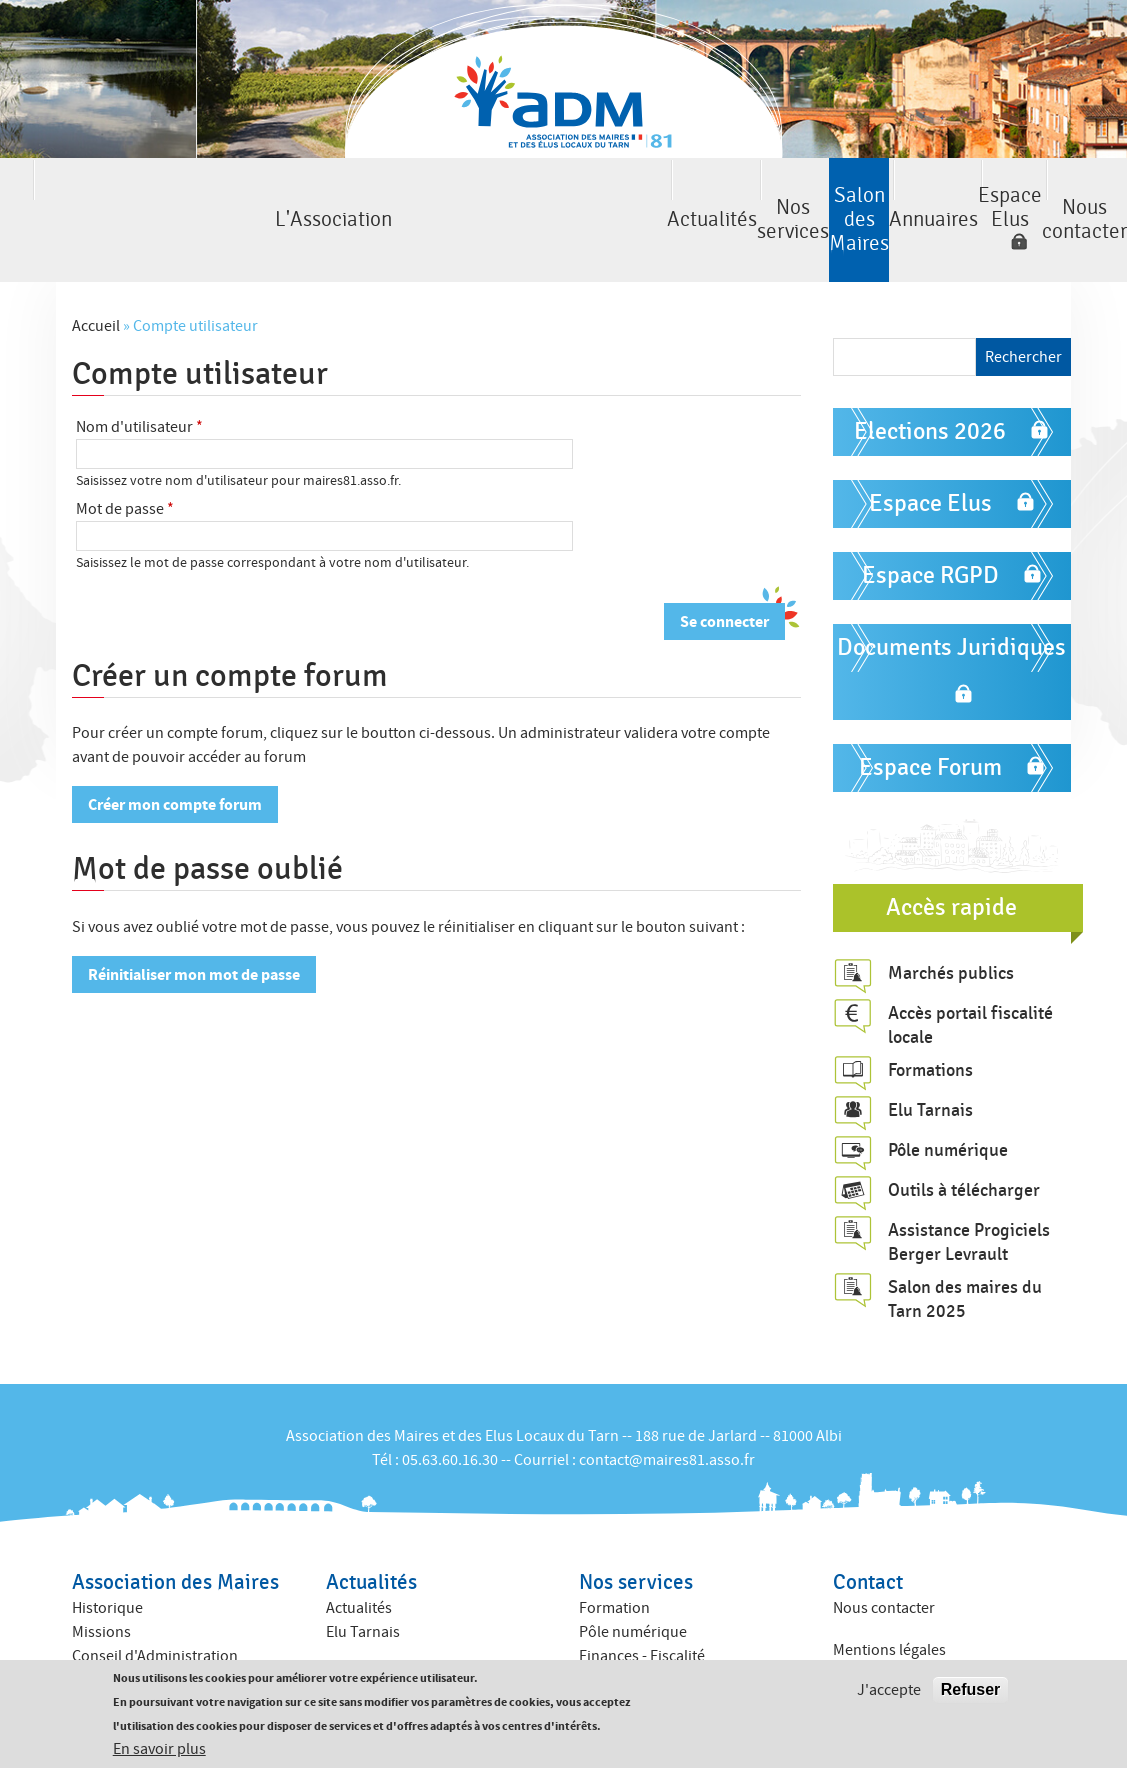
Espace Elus (868, 193)
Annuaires (725, 193)
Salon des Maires (564, 193)
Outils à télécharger (964, 1137)
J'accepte (889, 1691)
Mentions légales (889, 1597)
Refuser (971, 1690)
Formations (930, 1017)
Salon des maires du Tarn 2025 (965, 1246)
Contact (868, 1529)
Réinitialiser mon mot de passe (194, 921)
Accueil (96, 273)
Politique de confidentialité (924, 1621)
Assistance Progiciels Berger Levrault (969, 1189)
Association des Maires (175, 1529)
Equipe (95, 1651)
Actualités (241, 193)
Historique (107, 1555)
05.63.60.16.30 (450, 1406)
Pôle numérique (948, 1097)
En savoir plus (159, 1750)
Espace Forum (930, 714)
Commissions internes (147, 1627)
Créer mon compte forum (175, 751)
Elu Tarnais (930, 1057)
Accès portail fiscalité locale (970, 971)
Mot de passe (125, 456)
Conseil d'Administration (155, 1603)
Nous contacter (1047, 193)
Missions (101, 1579)
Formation (614, 1555)
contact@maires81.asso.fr (667, 1406)
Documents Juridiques (951, 594)
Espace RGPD (930, 522)
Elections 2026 (930, 378)
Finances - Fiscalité (642, 1603)
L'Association (81, 193)
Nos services (403, 193)
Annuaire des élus (386, 1646)
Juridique (612, 1627)
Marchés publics (951, 919)
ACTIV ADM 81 (625, 1651)
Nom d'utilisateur (139, 374)
